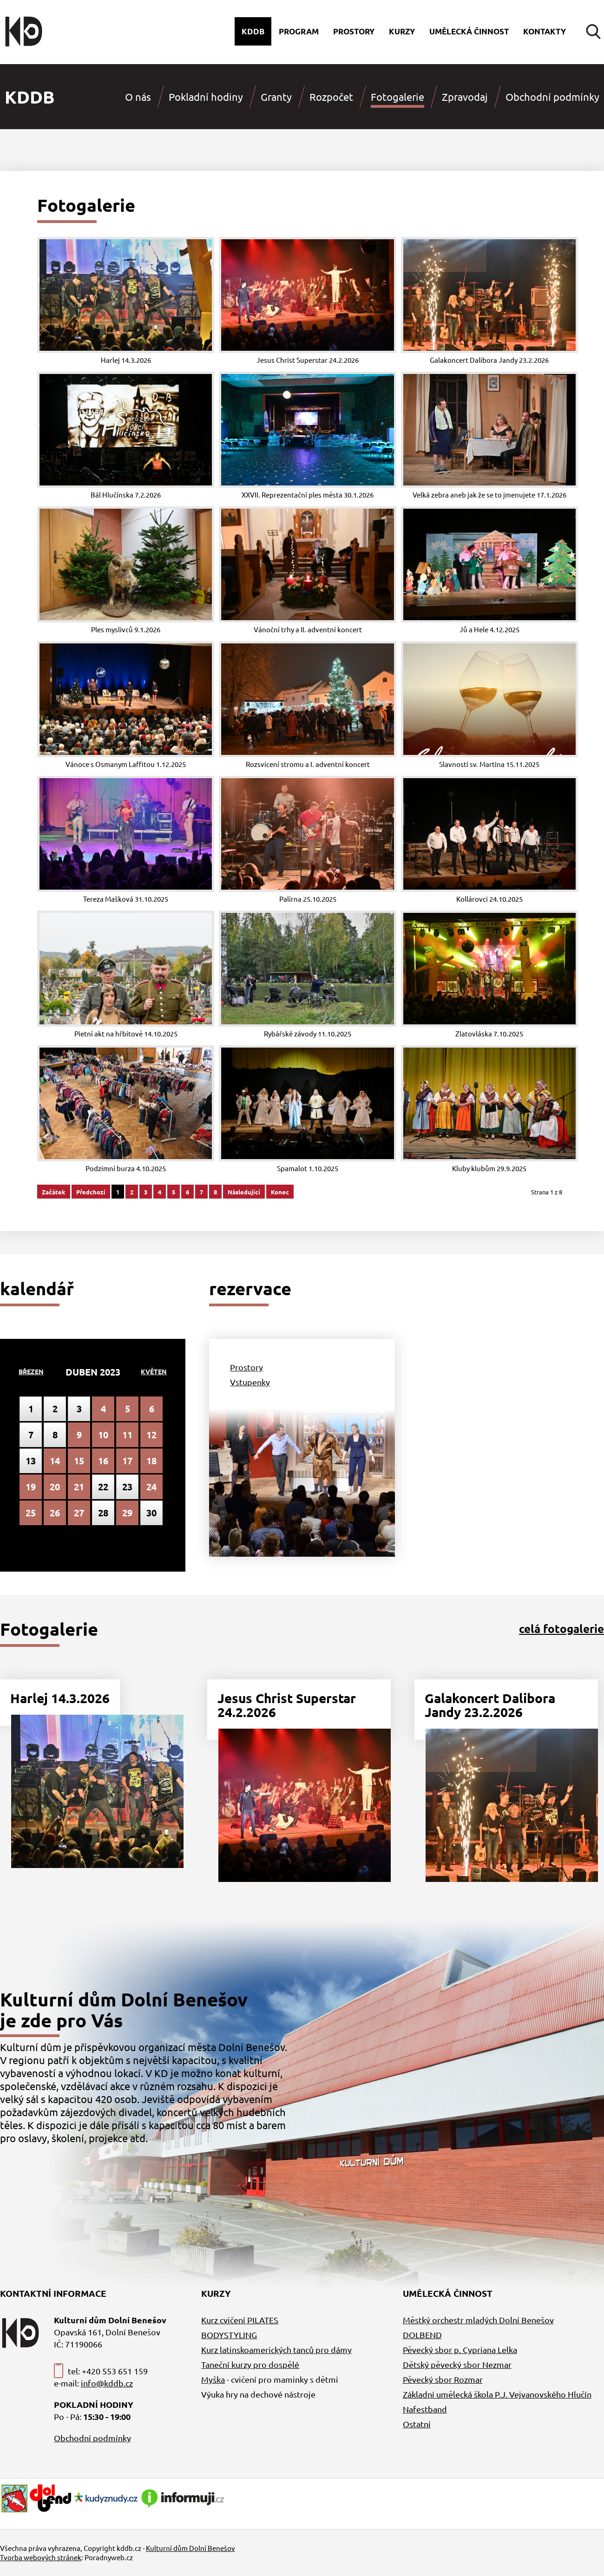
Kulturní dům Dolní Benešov (190, 2547)
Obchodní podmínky (552, 97)
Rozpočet (331, 97)
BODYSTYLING (229, 2335)
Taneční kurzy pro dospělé (250, 2364)
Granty (276, 97)
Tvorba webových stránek (40, 2557)
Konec (280, 1192)
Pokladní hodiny (206, 97)
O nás (138, 97)
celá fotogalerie (561, 1628)
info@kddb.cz (107, 2383)
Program (299, 31)
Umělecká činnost (469, 31)
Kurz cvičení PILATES (239, 2320)
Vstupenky (250, 1382)
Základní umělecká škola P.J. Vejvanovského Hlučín (497, 2394)
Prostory (353, 31)
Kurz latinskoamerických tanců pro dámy (276, 2349)
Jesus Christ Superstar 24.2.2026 (286, 1705)
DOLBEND (422, 2335)
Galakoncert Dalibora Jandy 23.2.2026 (490, 1705)
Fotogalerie (397, 97)
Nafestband (425, 2409)
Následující (244, 1192)
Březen (31, 1371)
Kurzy (402, 31)
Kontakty (544, 31)
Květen (154, 1371)
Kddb (253, 31)
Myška (213, 2379)
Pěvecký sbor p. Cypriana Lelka (460, 2349)
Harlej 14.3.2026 (60, 1698)
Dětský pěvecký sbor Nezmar (457, 2364)
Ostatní (417, 2424)
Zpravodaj (465, 97)
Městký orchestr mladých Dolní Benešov (478, 2320)
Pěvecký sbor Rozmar (443, 2379)
